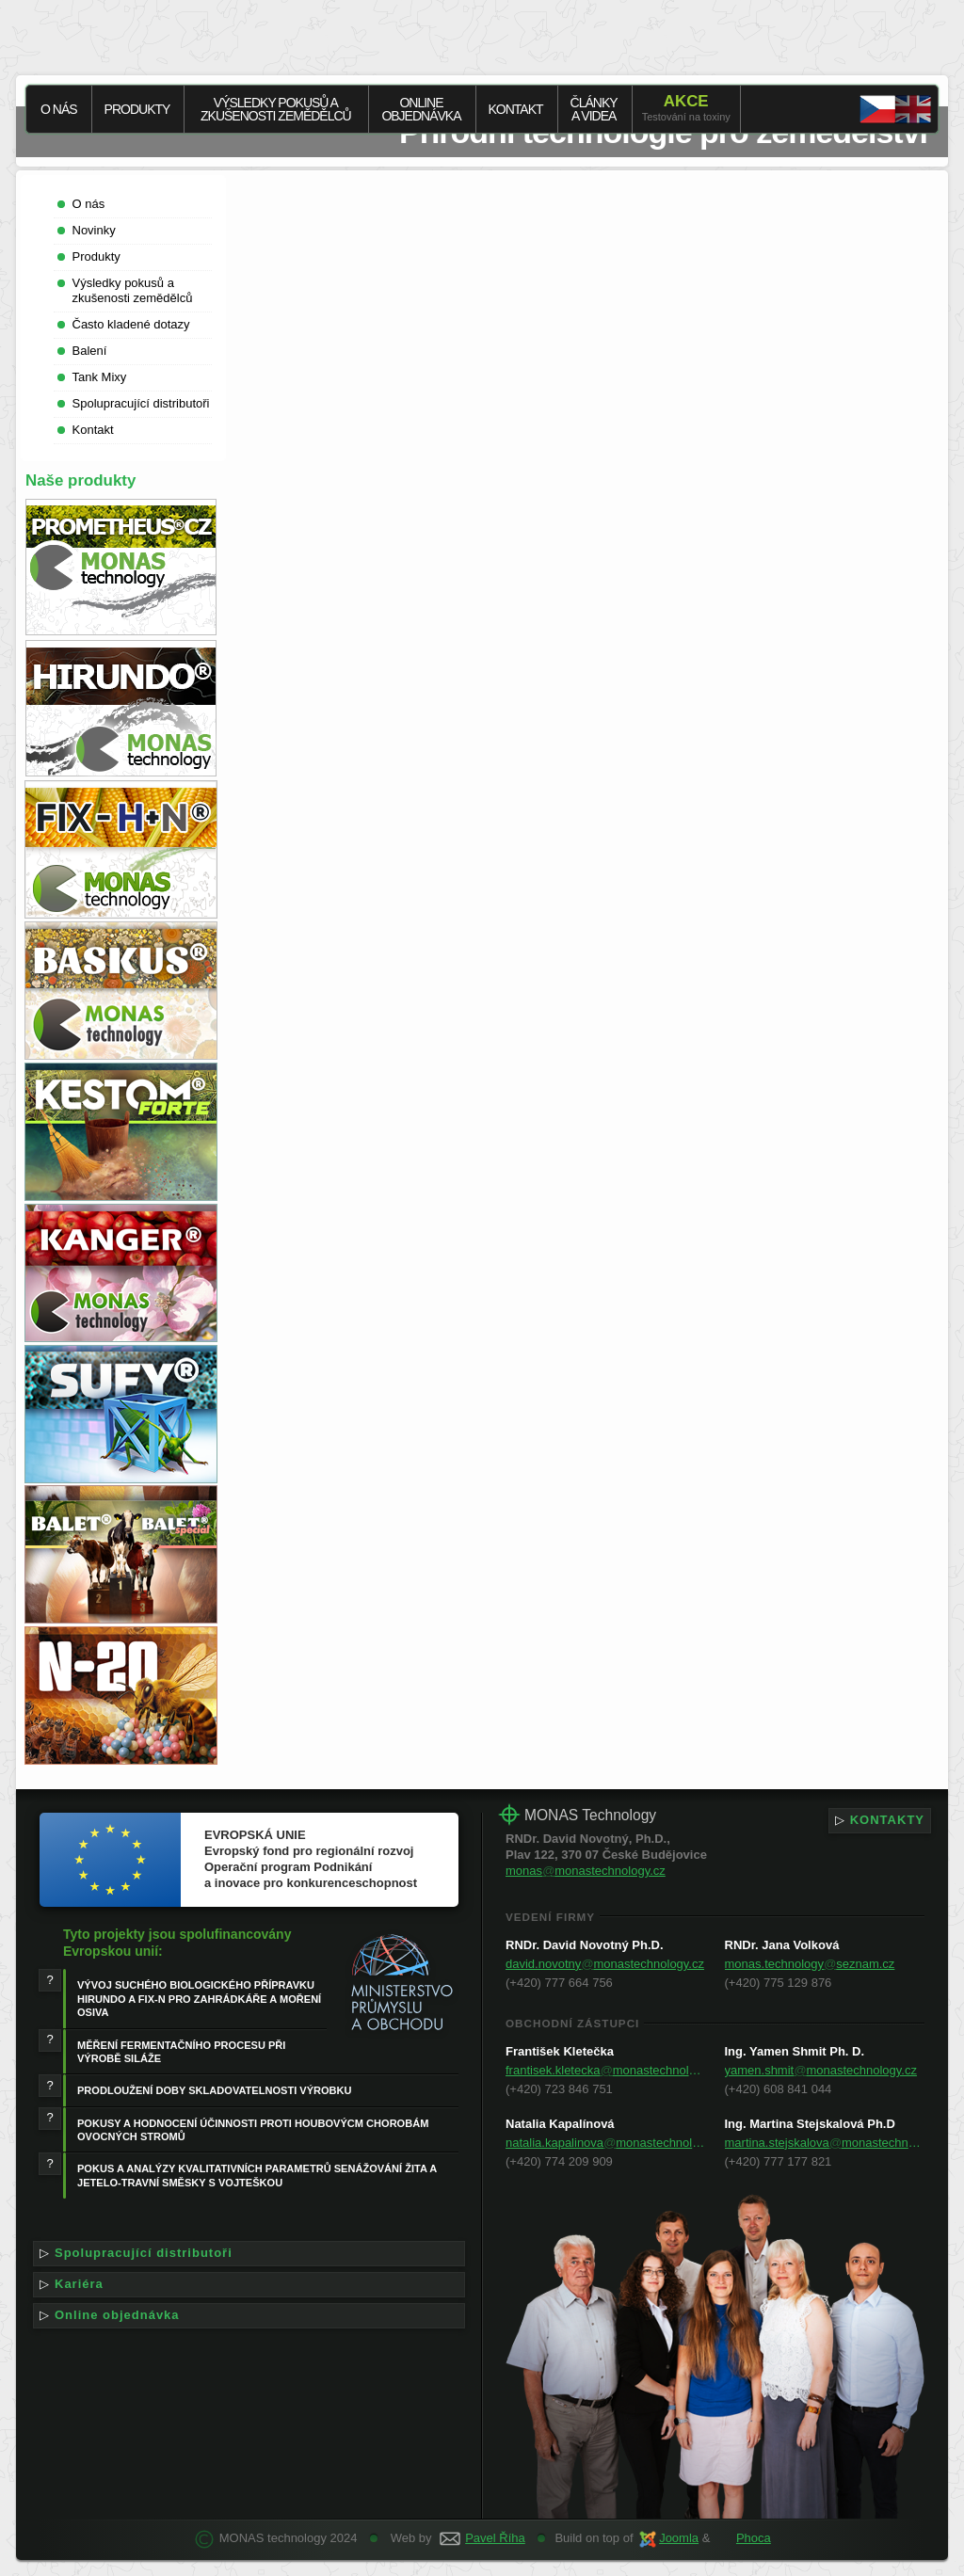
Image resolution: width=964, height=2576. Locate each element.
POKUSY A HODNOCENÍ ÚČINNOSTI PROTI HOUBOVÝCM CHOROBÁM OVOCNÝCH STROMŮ (252, 2130)
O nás (58, 109)
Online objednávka (249, 2316)
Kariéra (249, 2285)
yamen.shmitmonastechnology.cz (821, 2070)
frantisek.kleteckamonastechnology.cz (606, 2070)
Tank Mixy (99, 377)
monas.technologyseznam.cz (810, 1964)
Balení (89, 351)
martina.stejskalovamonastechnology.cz (825, 2143)
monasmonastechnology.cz (586, 1871)
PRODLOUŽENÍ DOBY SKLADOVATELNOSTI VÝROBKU (214, 2090)
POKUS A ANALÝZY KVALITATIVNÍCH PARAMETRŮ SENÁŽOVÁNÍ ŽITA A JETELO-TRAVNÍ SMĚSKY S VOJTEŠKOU (257, 2175)
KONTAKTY (879, 1821)
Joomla (679, 2538)
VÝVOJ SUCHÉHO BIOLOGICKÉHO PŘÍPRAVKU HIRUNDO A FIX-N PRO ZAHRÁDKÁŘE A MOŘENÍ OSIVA (199, 1998)
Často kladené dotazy (131, 324)
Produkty (137, 109)
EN (895, 109)
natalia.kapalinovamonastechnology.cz (606, 2143)
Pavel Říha (495, 2538)
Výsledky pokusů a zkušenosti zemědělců (276, 109)
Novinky (94, 230)
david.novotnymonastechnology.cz (605, 1964)
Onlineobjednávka (420, 109)
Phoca (753, 2538)
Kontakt (516, 109)
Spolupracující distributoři (141, 403)
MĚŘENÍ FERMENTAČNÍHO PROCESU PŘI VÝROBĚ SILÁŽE (181, 2052)
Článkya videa (594, 109)
